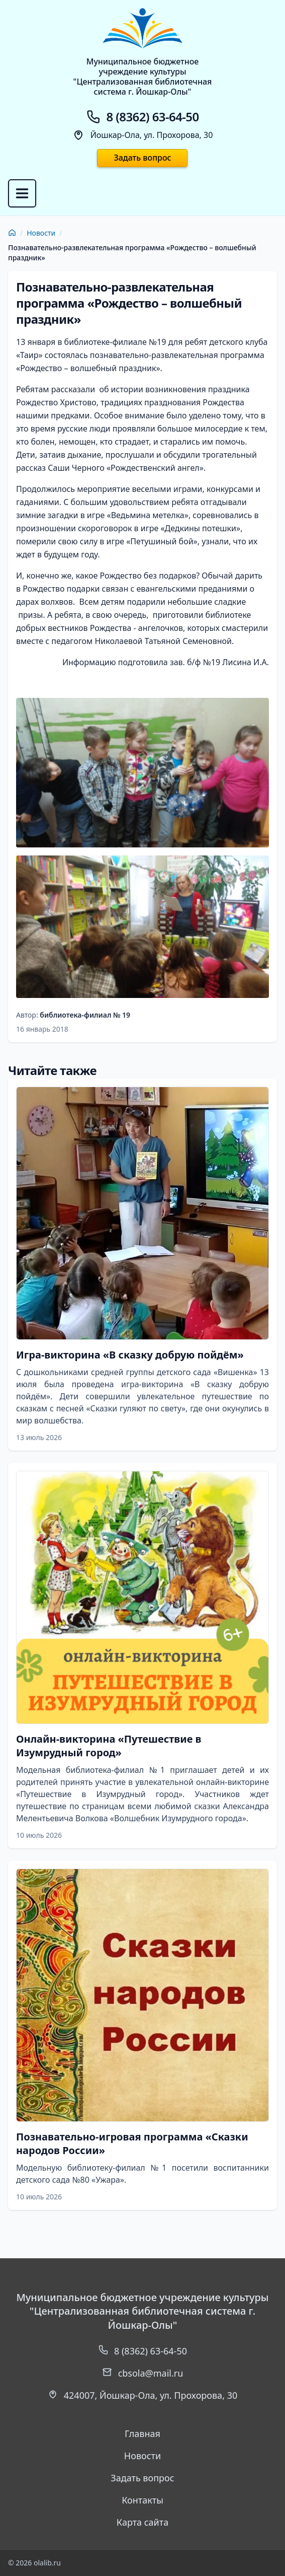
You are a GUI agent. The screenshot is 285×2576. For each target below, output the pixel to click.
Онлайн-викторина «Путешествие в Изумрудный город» (109, 1746)
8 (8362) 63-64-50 (150, 2351)
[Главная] (12, 232)
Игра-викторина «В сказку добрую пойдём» (130, 1355)
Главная (142, 2433)
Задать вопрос (142, 157)
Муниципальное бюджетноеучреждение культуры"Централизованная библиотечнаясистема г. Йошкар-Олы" (142, 76)
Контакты (142, 2500)
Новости (41, 233)
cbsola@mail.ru (150, 2373)
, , (150, 2395)
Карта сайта (142, 2522)
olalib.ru (47, 2562)
